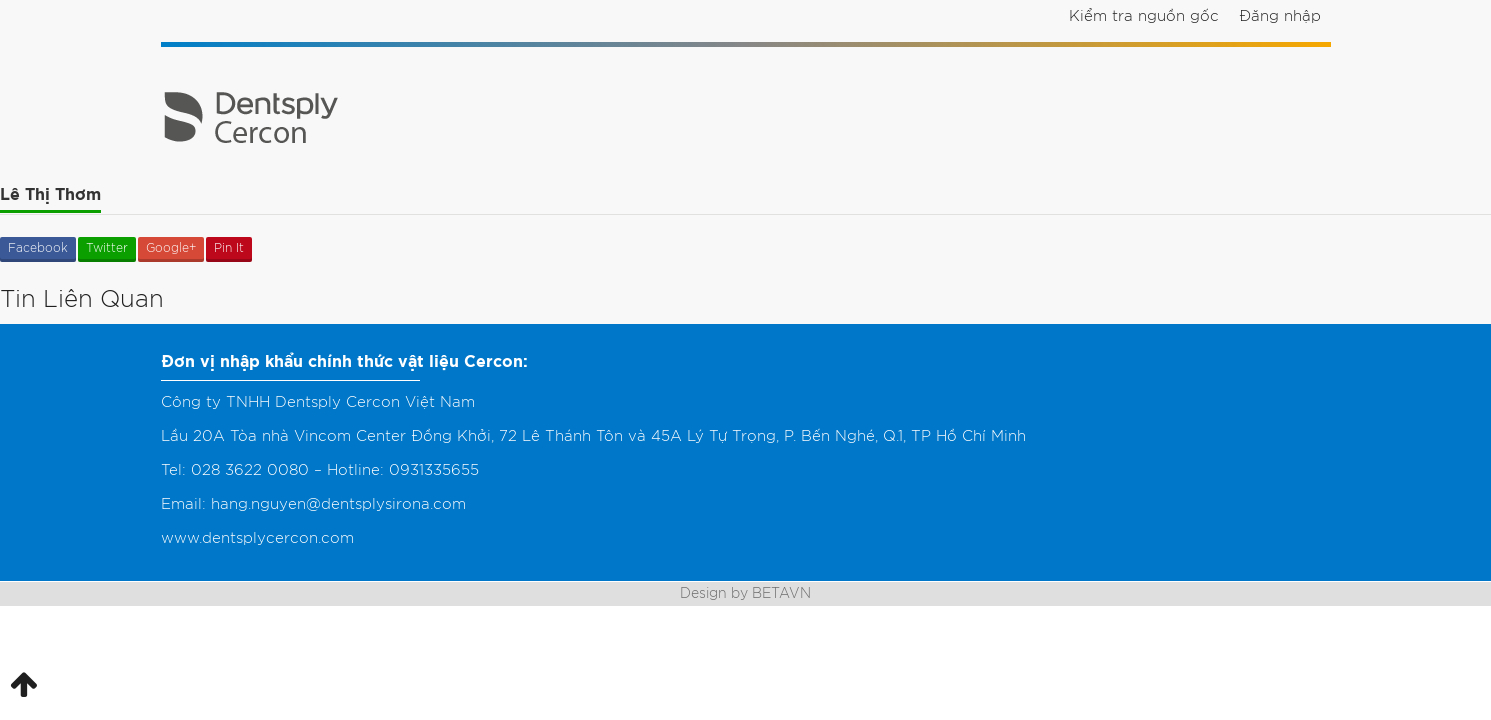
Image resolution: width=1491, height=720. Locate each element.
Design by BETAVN (745, 594)
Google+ (171, 248)
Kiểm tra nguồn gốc (1144, 16)
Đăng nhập (1280, 16)
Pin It (229, 248)
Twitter (107, 248)
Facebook (38, 248)
